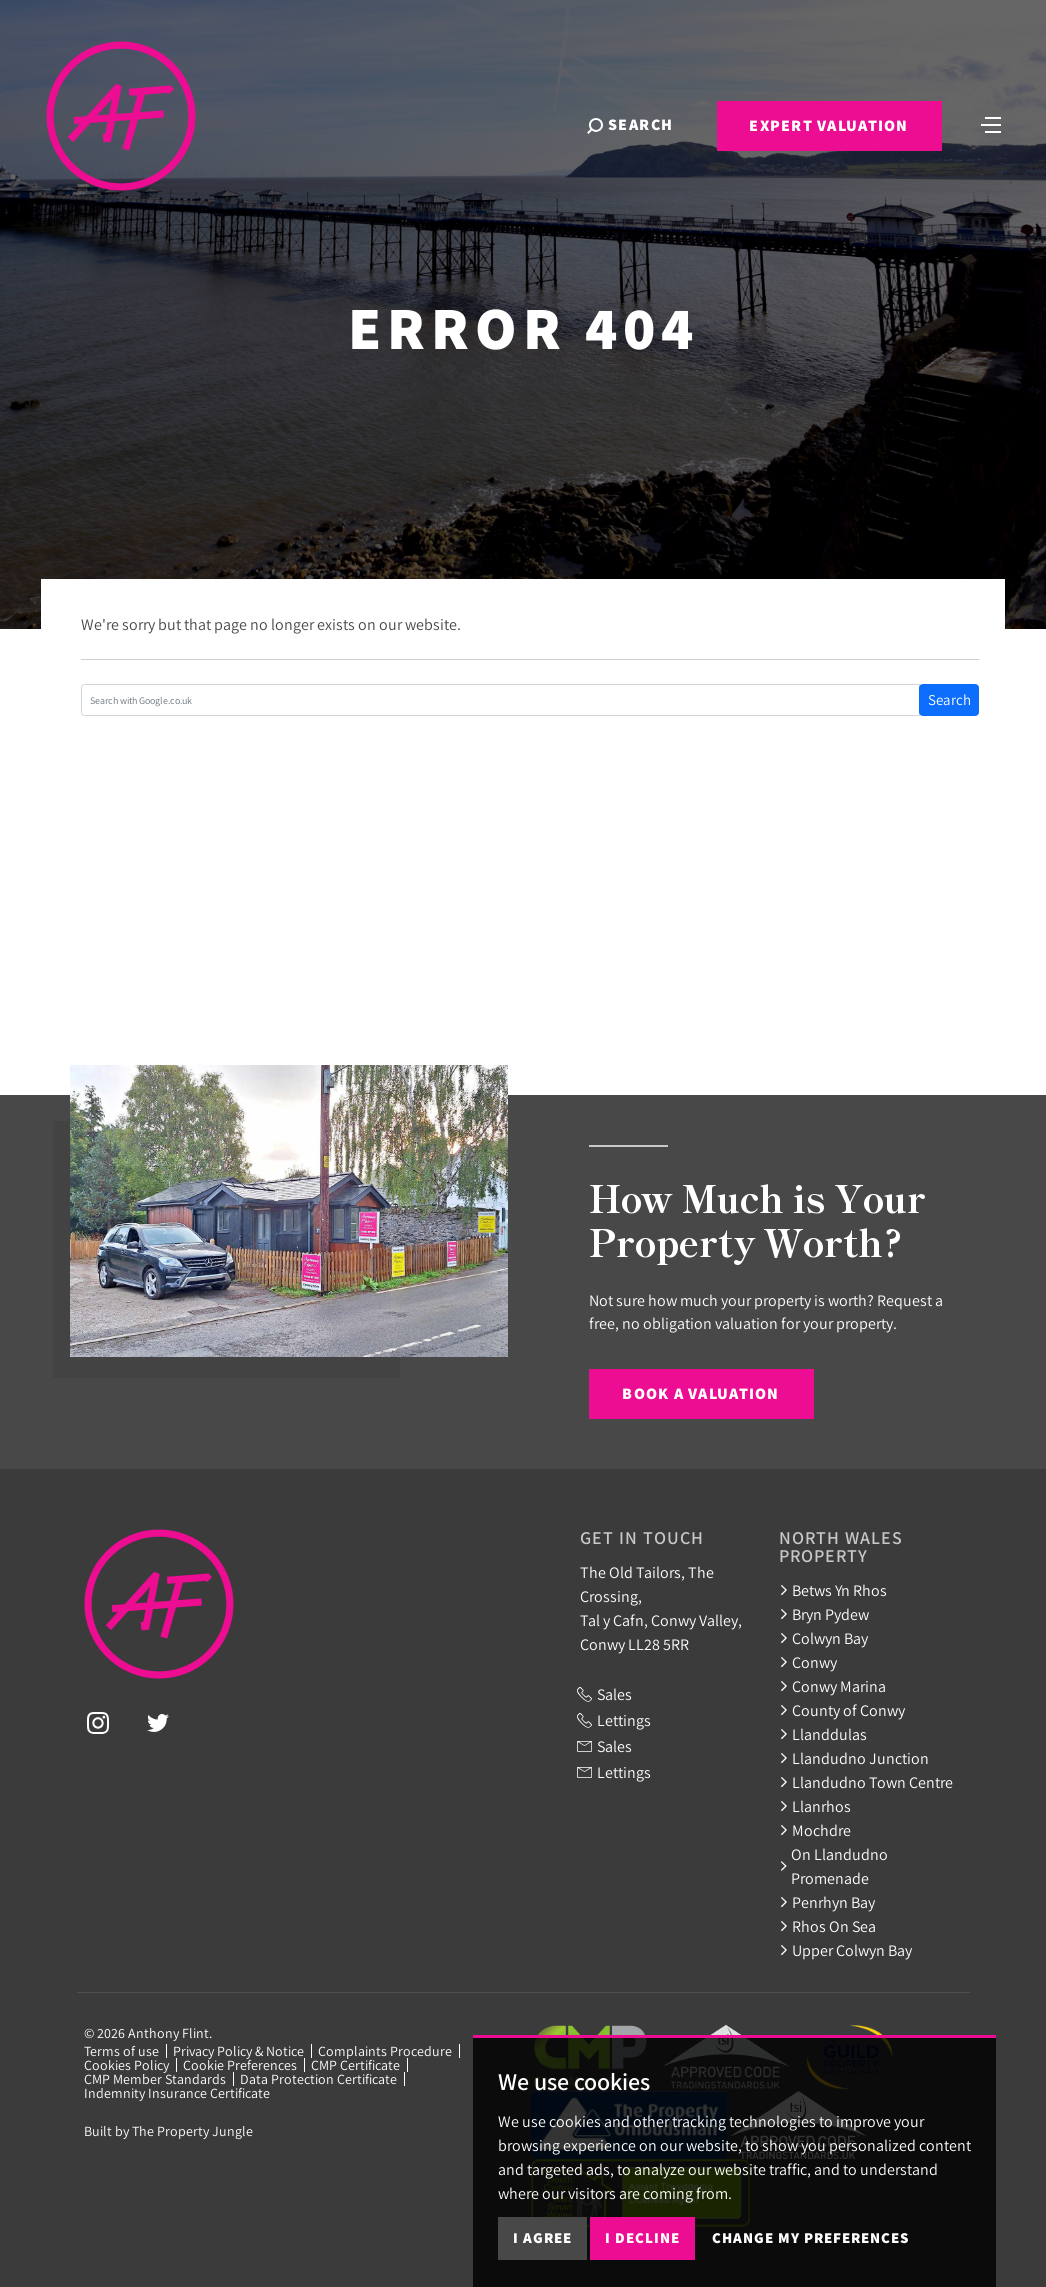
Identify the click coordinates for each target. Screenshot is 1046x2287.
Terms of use (121, 2051)
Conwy (808, 1662)
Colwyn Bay (823, 1638)
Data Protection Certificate (318, 2079)
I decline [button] (642, 2237)
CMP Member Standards (155, 2079)
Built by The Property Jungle (168, 2131)
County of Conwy (842, 1710)
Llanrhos (815, 1806)
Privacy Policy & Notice (238, 2051)
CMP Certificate (355, 2065)
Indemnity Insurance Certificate (177, 2093)
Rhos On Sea (827, 1926)
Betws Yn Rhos (833, 1590)
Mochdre (815, 1830)
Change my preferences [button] (810, 2237)
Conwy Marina (832, 1686)
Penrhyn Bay (827, 1902)
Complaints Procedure (385, 2051)
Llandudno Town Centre (866, 1782)
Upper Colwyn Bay (845, 1950)
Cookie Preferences (240, 2065)
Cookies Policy (126, 2065)
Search (949, 699)
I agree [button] (542, 2237)
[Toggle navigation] (991, 123)
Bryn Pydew (824, 1614)
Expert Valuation (828, 125)
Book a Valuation (700, 1393)
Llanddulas (823, 1734)
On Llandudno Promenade (834, 1866)
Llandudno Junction (854, 1758)
